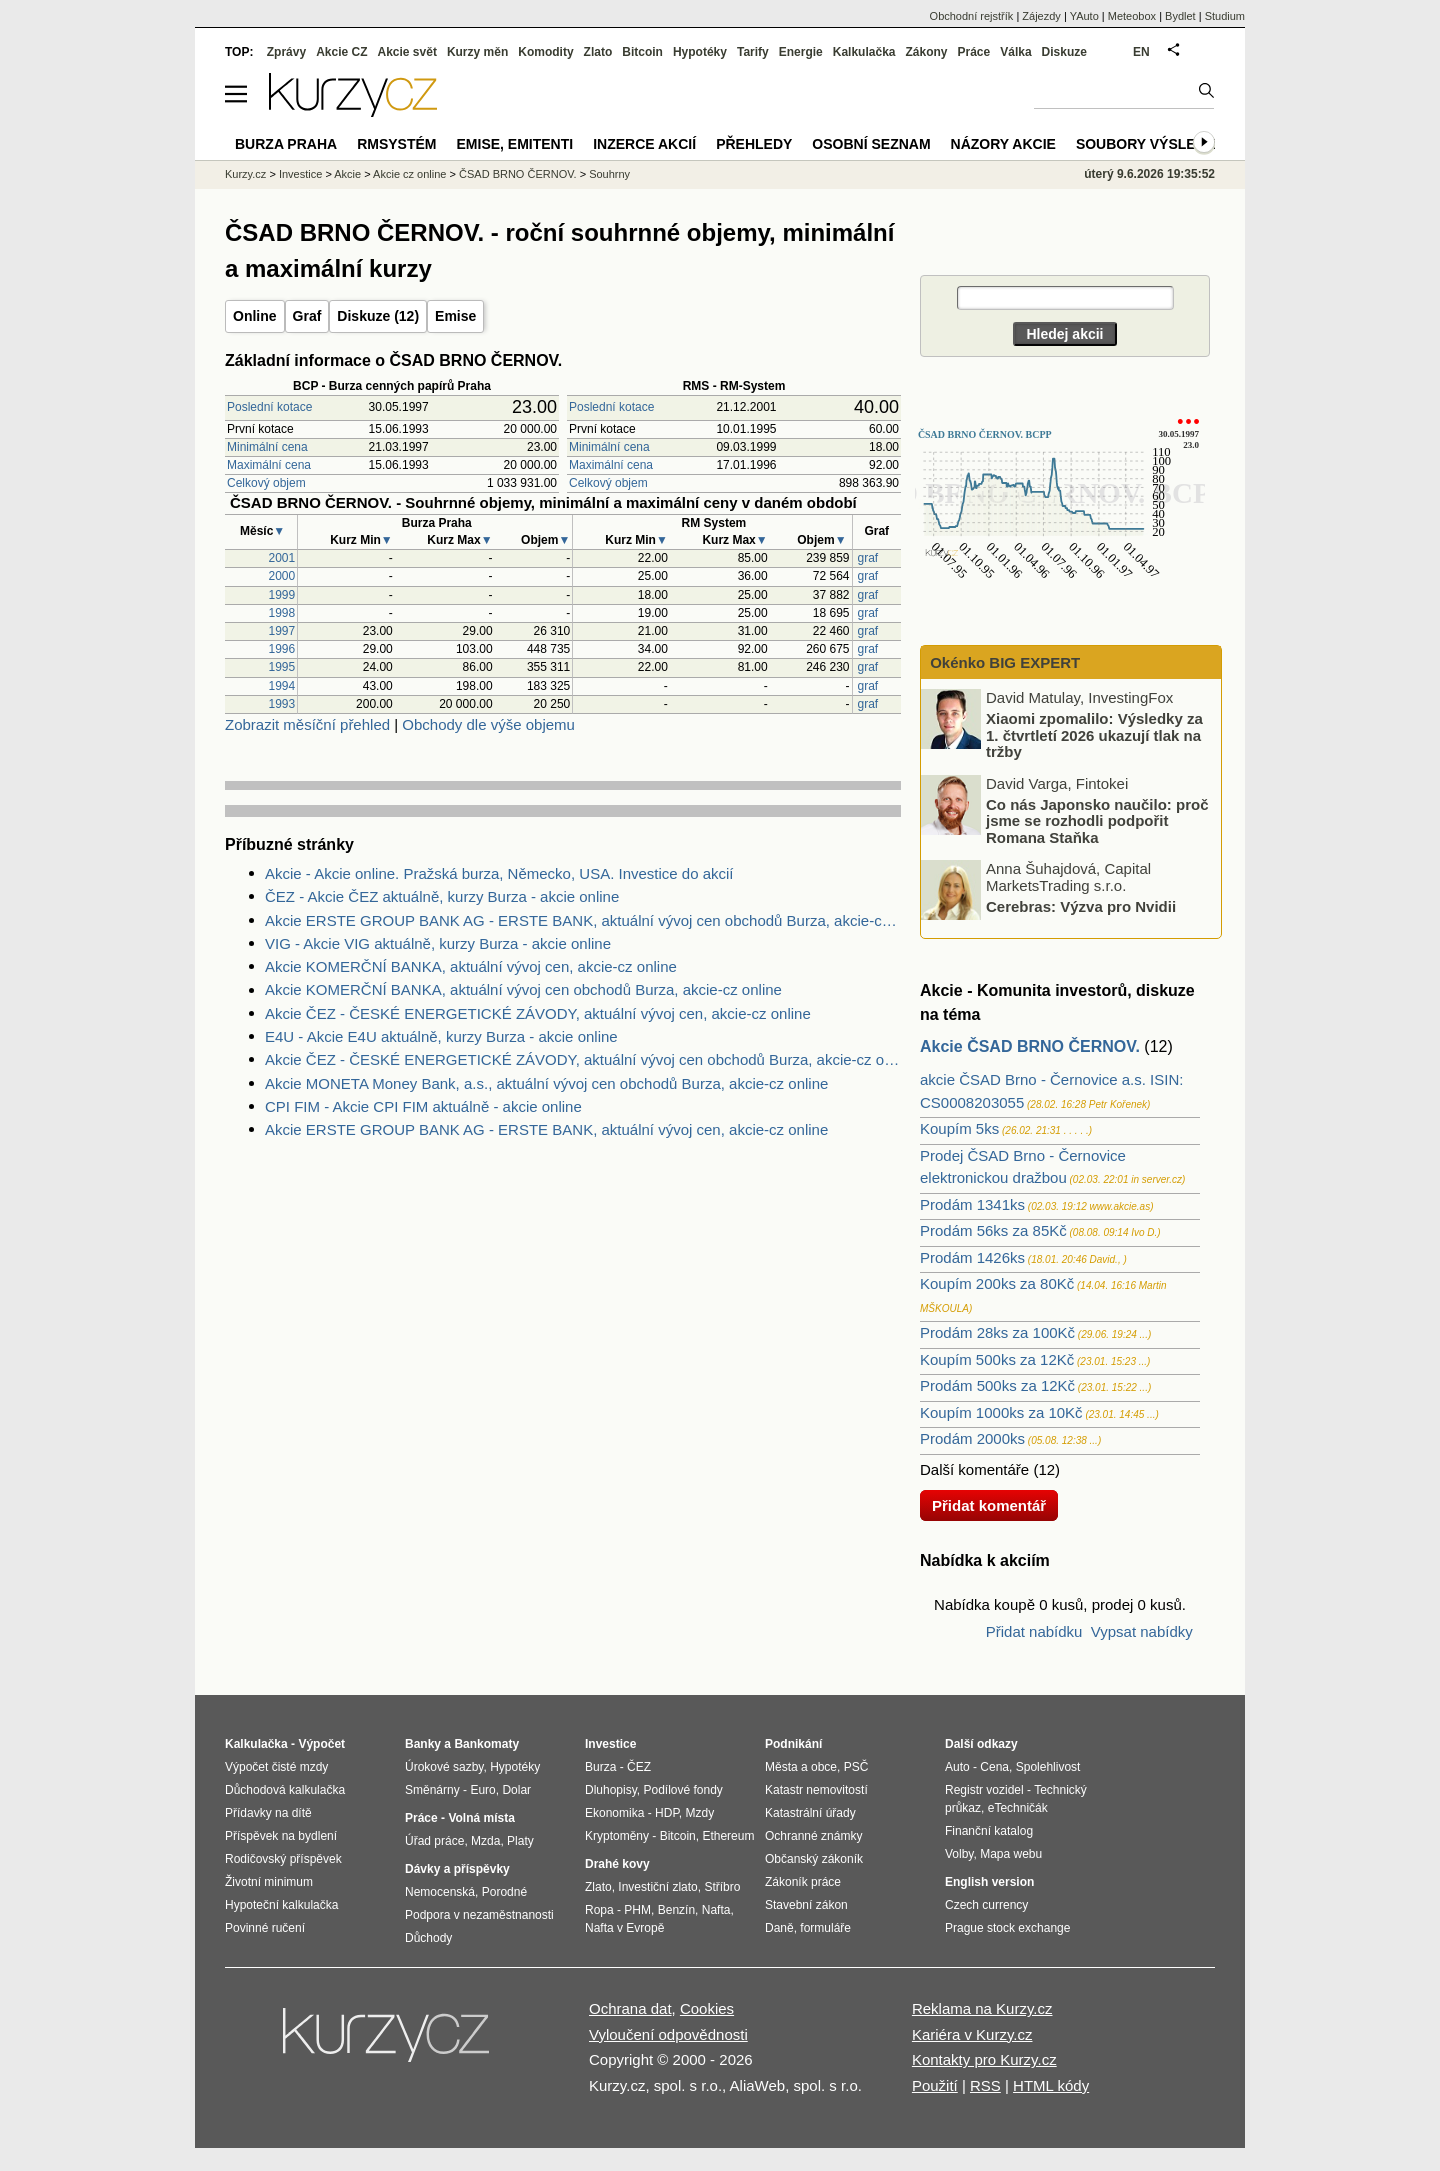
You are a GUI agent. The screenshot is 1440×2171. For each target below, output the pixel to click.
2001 (282, 558)
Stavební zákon (806, 1905)
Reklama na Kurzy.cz (982, 2008)
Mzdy (700, 1813)
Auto (957, 1767)
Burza (600, 1767)
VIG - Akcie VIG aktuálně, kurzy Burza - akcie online (438, 943)
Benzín (676, 1910)
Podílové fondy (682, 1790)
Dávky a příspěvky (457, 1869)
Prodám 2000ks (972, 1438)
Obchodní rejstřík (972, 16)
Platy (520, 1841)
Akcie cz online (409, 174)
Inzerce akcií (644, 144)
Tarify (753, 52)
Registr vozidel (984, 1790)
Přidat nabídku (1034, 1631)
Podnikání (793, 1744)
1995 (282, 667)
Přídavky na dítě (268, 1813)
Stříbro (722, 1887)
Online (255, 316)
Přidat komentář (989, 1505)
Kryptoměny (617, 1836)
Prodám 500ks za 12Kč (997, 1385)
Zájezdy (1041, 16)
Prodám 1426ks (972, 1257)
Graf (307, 316)
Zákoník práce (803, 1882)
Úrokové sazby (444, 1767)
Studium (1225, 16)
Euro (482, 1790)
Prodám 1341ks (972, 1204)
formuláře (825, 1928)
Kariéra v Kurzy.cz (972, 2034)
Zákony (926, 52)
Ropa (599, 1910)
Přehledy (754, 144)
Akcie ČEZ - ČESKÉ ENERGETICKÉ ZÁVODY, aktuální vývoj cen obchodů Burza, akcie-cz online (583, 1059)
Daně (779, 1928)
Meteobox (1132, 16)
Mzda (485, 1841)
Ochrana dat (630, 2008)
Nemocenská (440, 1892)
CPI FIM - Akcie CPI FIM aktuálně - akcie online (423, 1106)
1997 (282, 631)
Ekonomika (614, 1813)
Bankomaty (486, 1744)
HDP (667, 1813)
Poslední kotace (269, 407)
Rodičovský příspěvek (283, 1859)
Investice (300, 174)
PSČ (856, 1767)
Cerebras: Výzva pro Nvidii (1081, 906)
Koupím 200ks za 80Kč (997, 1283)
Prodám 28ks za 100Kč (997, 1332)
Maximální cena (269, 465)
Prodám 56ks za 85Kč (993, 1230)
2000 (282, 576)
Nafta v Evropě (624, 1928)
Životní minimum (269, 1882)
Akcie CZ (341, 52)
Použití (935, 2085)
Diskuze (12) (378, 316)
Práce (974, 52)
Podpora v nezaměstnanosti (479, 1915)
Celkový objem (266, 483)
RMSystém (396, 144)
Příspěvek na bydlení (281, 1836)
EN (1141, 52)
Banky (423, 1744)
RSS (985, 2085)
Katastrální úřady (810, 1813)
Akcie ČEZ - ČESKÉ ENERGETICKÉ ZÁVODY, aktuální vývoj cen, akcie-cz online (538, 1013)
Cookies (707, 2008)
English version (989, 1882)
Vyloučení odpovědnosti (668, 2034)
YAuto (1084, 16)
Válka (1015, 52)
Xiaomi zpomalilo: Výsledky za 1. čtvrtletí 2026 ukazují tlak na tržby (1094, 735)
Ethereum (728, 1836)
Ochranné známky (813, 1836)
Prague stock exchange (1007, 1928)
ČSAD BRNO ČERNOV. (518, 174)
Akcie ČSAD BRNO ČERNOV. (1030, 1046)
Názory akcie (1003, 144)
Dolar (516, 1790)
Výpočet (321, 1744)
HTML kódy (1051, 2085)
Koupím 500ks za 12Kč (997, 1359)
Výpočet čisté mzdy (276, 1767)
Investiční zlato (657, 1887)
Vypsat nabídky (1142, 1631)
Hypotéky (700, 52)
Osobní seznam (871, 144)
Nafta (716, 1910)
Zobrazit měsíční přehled (307, 724)
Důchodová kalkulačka (285, 1790)
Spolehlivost (1048, 1767)
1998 (282, 613)
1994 (282, 686)
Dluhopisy (611, 1790)
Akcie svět (407, 52)
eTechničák (1018, 1808)
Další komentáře (974, 1469)
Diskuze (1064, 52)
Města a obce (801, 1767)
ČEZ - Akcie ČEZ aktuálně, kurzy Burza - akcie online (442, 896)
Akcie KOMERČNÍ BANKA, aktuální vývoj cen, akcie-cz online (471, 966)
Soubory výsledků (1151, 144)
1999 (282, 595)
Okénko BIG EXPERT (1003, 662)
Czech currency (986, 1905)
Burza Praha (286, 144)
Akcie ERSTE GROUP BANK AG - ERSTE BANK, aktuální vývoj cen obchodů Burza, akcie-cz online (583, 920)
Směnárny (432, 1790)
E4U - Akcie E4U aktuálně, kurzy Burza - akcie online (441, 1036)
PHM (637, 1910)
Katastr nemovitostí (816, 1790)
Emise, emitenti (515, 144)
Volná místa (481, 1818)
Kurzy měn (477, 52)
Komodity (545, 52)
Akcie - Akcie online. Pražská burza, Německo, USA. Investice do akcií (499, 873)
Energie (801, 52)
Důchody (428, 1938)
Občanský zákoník (814, 1859)
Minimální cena (267, 447)
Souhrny (609, 174)
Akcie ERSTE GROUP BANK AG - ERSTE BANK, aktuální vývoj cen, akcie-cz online (546, 1129)
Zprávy (286, 52)
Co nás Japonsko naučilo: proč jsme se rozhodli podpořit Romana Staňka (1097, 820)
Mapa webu (1011, 1854)
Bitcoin (642, 52)
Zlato (598, 52)
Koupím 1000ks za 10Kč (1001, 1412)
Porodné (504, 1892)
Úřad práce (434, 1841)
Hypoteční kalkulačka (281, 1905)
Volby (959, 1854)
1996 (282, 649)
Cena (994, 1767)
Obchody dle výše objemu (488, 724)
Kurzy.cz (245, 174)
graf (868, 558)
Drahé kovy (617, 1864)
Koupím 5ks (959, 1128)
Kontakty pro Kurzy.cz (984, 2059)
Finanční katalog (989, 1831)
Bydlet (1180, 16)
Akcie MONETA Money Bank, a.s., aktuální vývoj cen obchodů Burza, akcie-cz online (546, 1083)
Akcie (347, 174)
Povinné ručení (265, 1928)
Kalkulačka (864, 52)
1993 (282, 704)
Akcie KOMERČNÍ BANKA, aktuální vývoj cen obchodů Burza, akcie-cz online (523, 989)
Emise (455, 316)
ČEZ (639, 1767)
